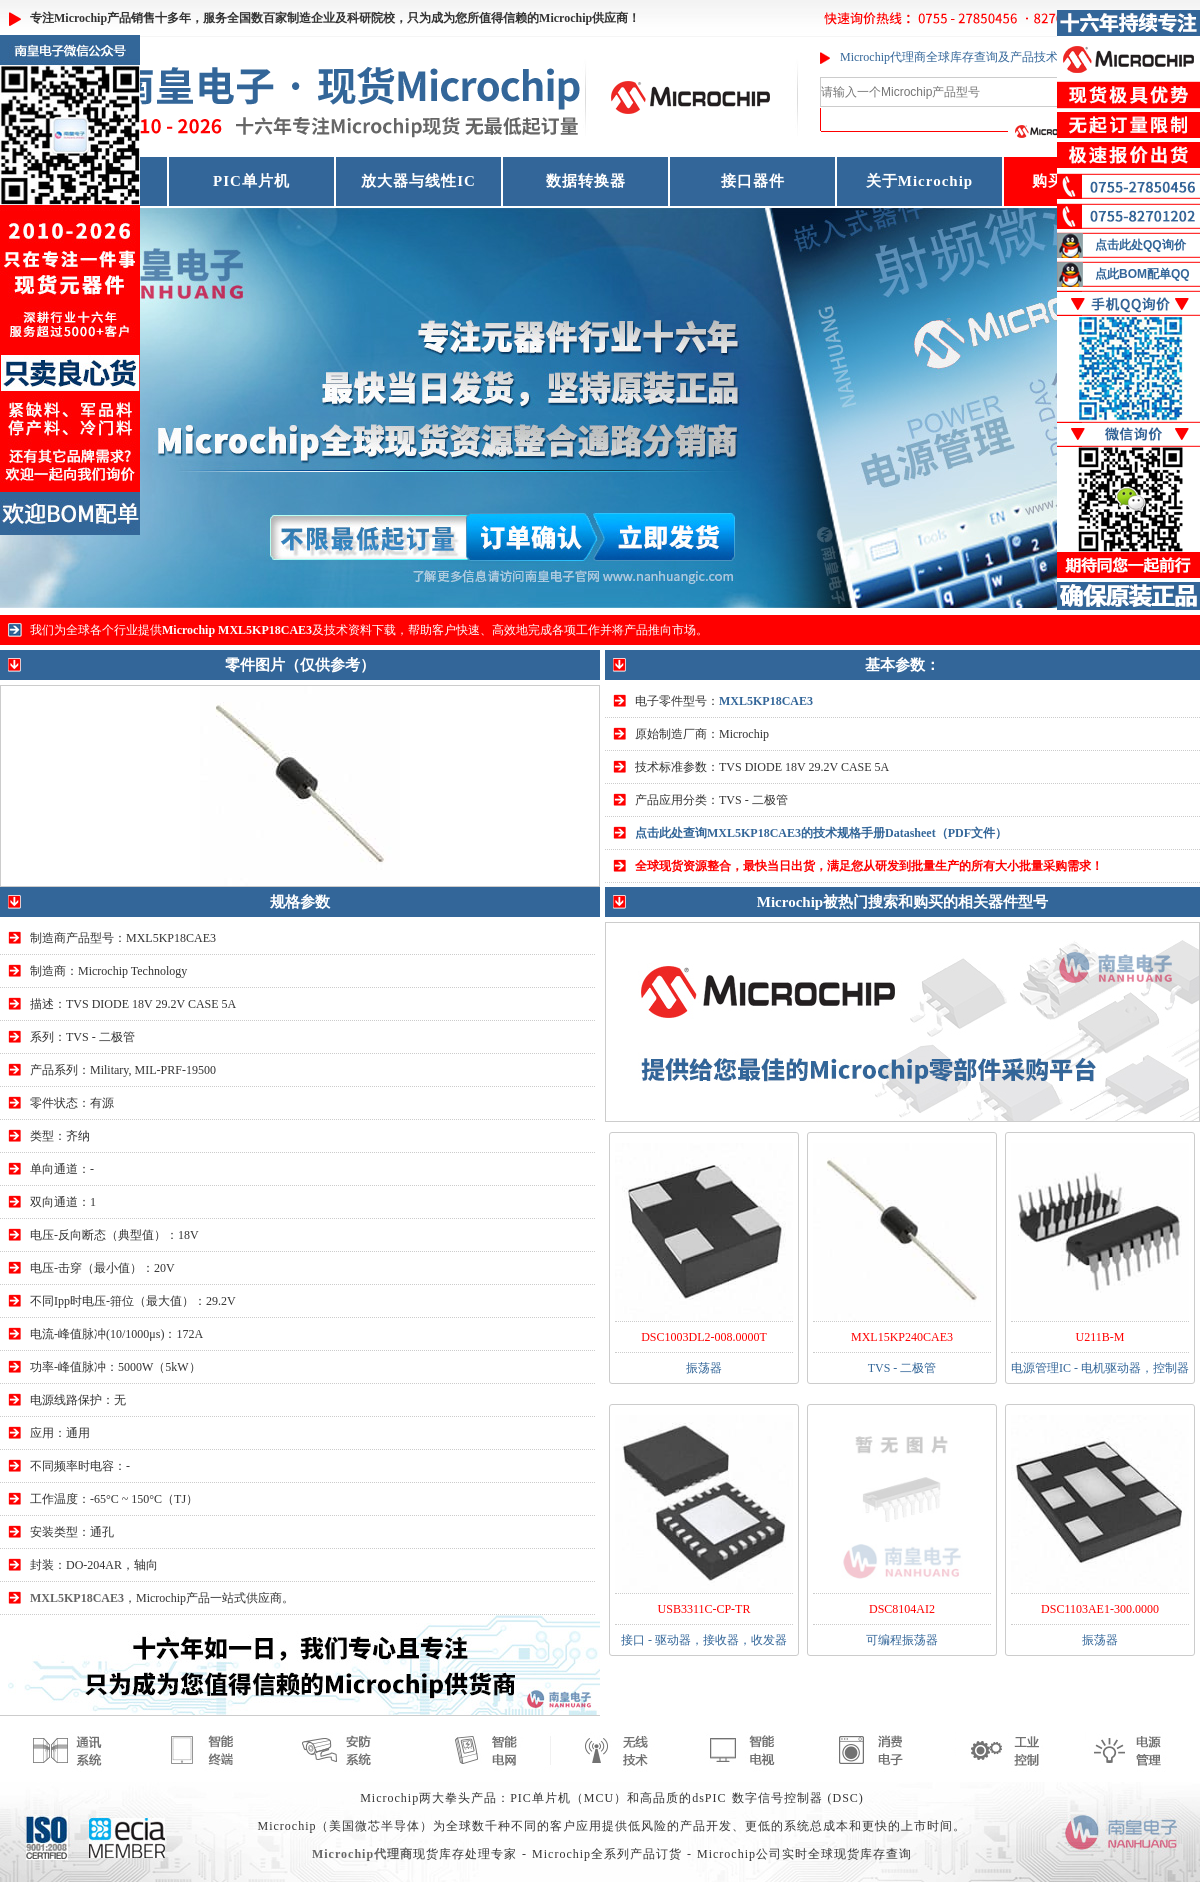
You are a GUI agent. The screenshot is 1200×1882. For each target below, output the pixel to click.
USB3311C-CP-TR (704, 1609)
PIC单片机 (251, 181)
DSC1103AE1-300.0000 (1100, 1609)
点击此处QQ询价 (1140, 245)
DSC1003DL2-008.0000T (704, 1337)
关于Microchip (919, 181)
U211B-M (1100, 1337)
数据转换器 (586, 181)
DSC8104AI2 (902, 1609)
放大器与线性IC (418, 181)
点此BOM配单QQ (1142, 274)
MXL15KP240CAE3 (902, 1337)
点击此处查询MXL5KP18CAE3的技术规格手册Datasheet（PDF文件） (821, 833)
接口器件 (753, 181)
